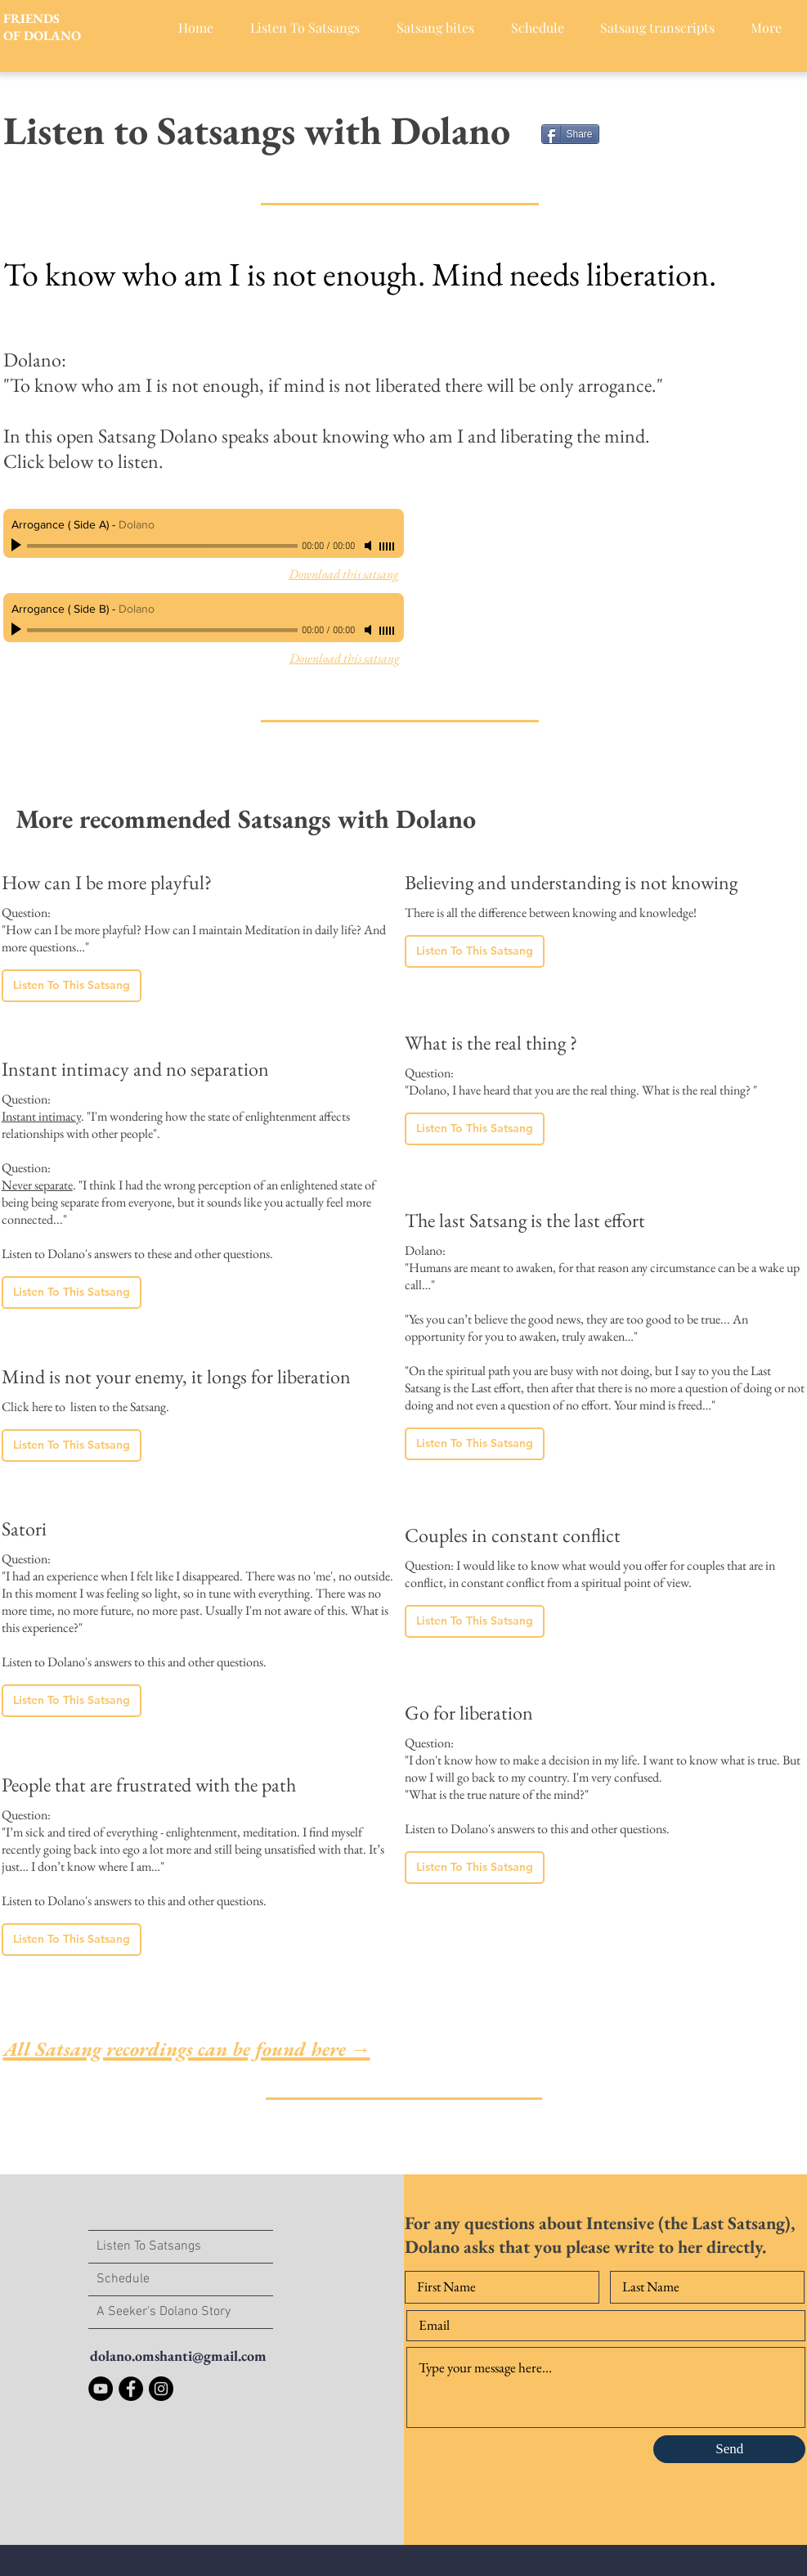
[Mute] (369, 545)
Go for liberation (469, 1712)
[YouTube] (100, 2388)
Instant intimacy (41, 1116)
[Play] (18, 545)
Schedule (123, 2279)
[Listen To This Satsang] (71, 985)
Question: (26, 1099)
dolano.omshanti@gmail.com (178, 2355)
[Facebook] (131, 2388)
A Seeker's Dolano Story (163, 2312)
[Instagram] (161, 2388)
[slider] (387, 546)
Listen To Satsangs (148, 2246)
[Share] (570, 134)
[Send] (729, 2449)
